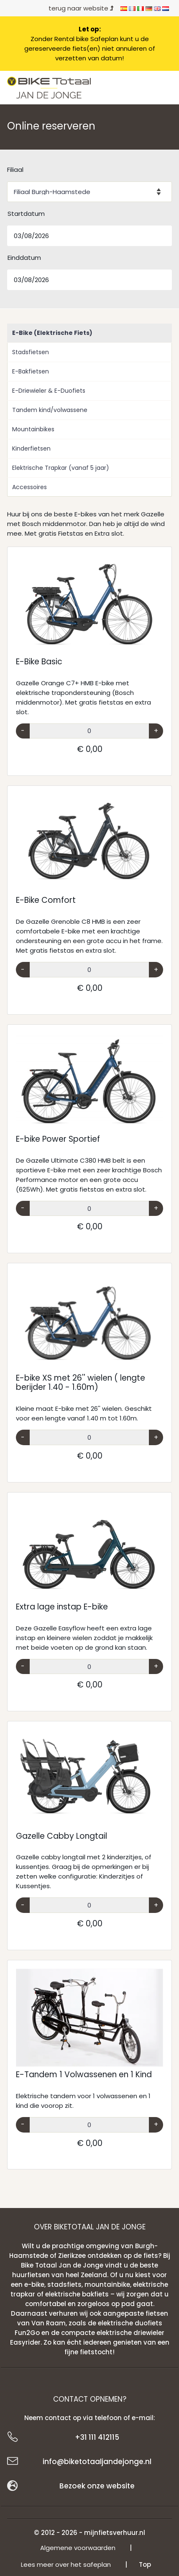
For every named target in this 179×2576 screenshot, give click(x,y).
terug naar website (81, 8)
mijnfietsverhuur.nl (114, 2532)
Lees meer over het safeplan (66, 2564)
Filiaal (15, 169)
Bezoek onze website (97, 2486)
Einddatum (24, 257)
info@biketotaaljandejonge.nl (97, 2462)
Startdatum (26, 213)
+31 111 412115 (97, 2437)
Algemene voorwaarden (77, 2547)
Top (145, 2564)
